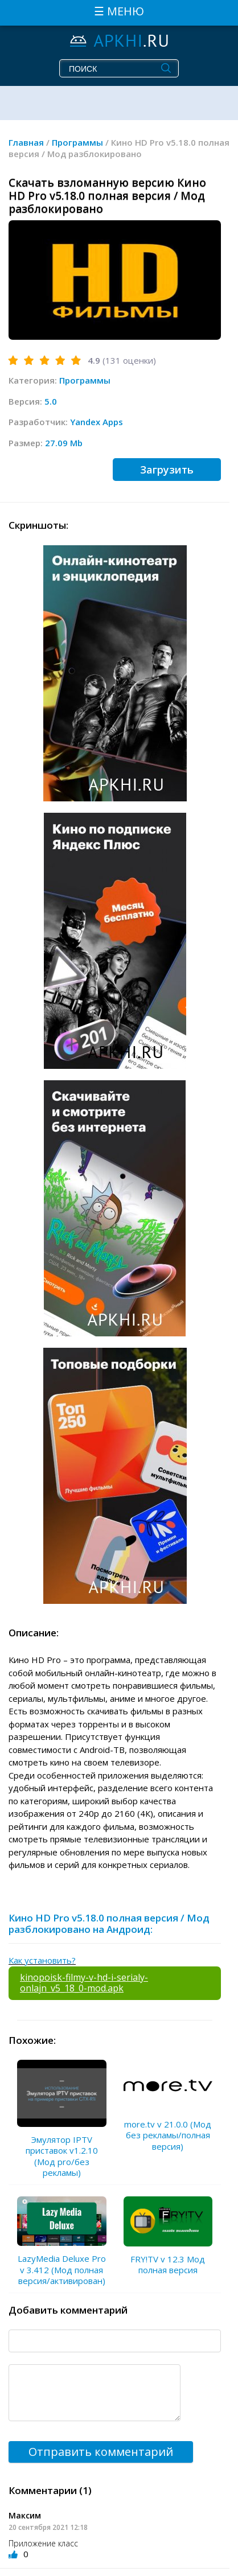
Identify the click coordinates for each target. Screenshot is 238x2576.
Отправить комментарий (100, 2451)
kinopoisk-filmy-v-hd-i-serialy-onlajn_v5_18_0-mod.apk (84, 1983)
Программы (84, 380)
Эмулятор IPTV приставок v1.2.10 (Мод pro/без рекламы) (62, 2156)
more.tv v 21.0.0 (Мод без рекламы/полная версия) (167, 2135)
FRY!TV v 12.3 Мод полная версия (167, 2264)
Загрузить (167, 469)
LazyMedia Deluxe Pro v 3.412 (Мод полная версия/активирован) (62, 2269)
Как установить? (42, 1960)
